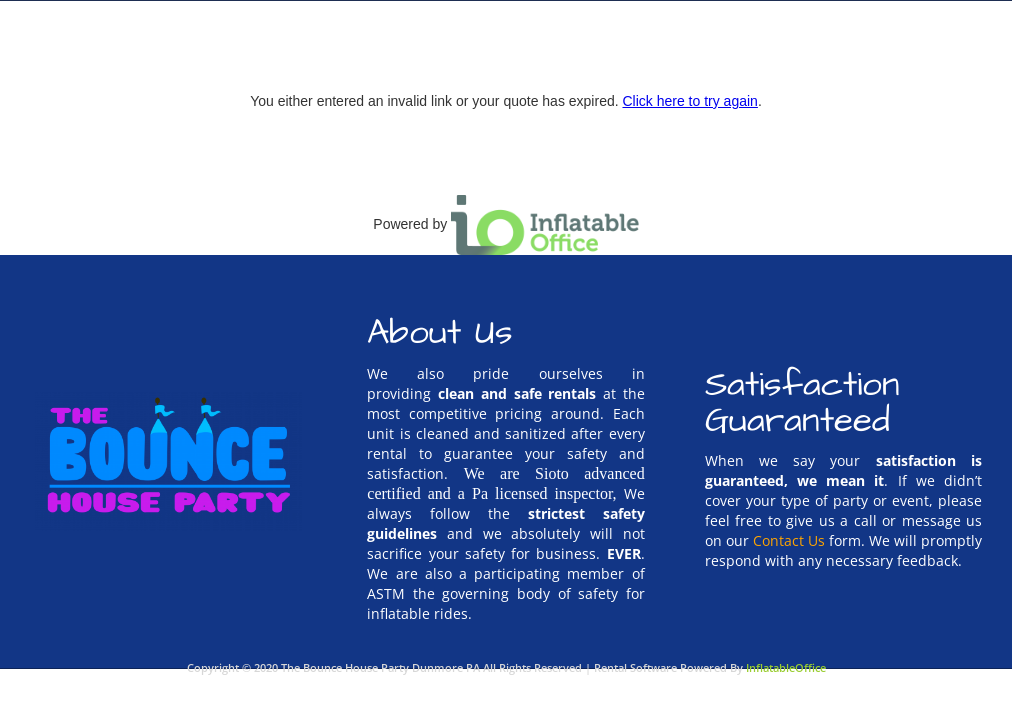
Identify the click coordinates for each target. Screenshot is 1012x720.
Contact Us (789, 540)
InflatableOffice (786, 667)
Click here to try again (689, 101)
